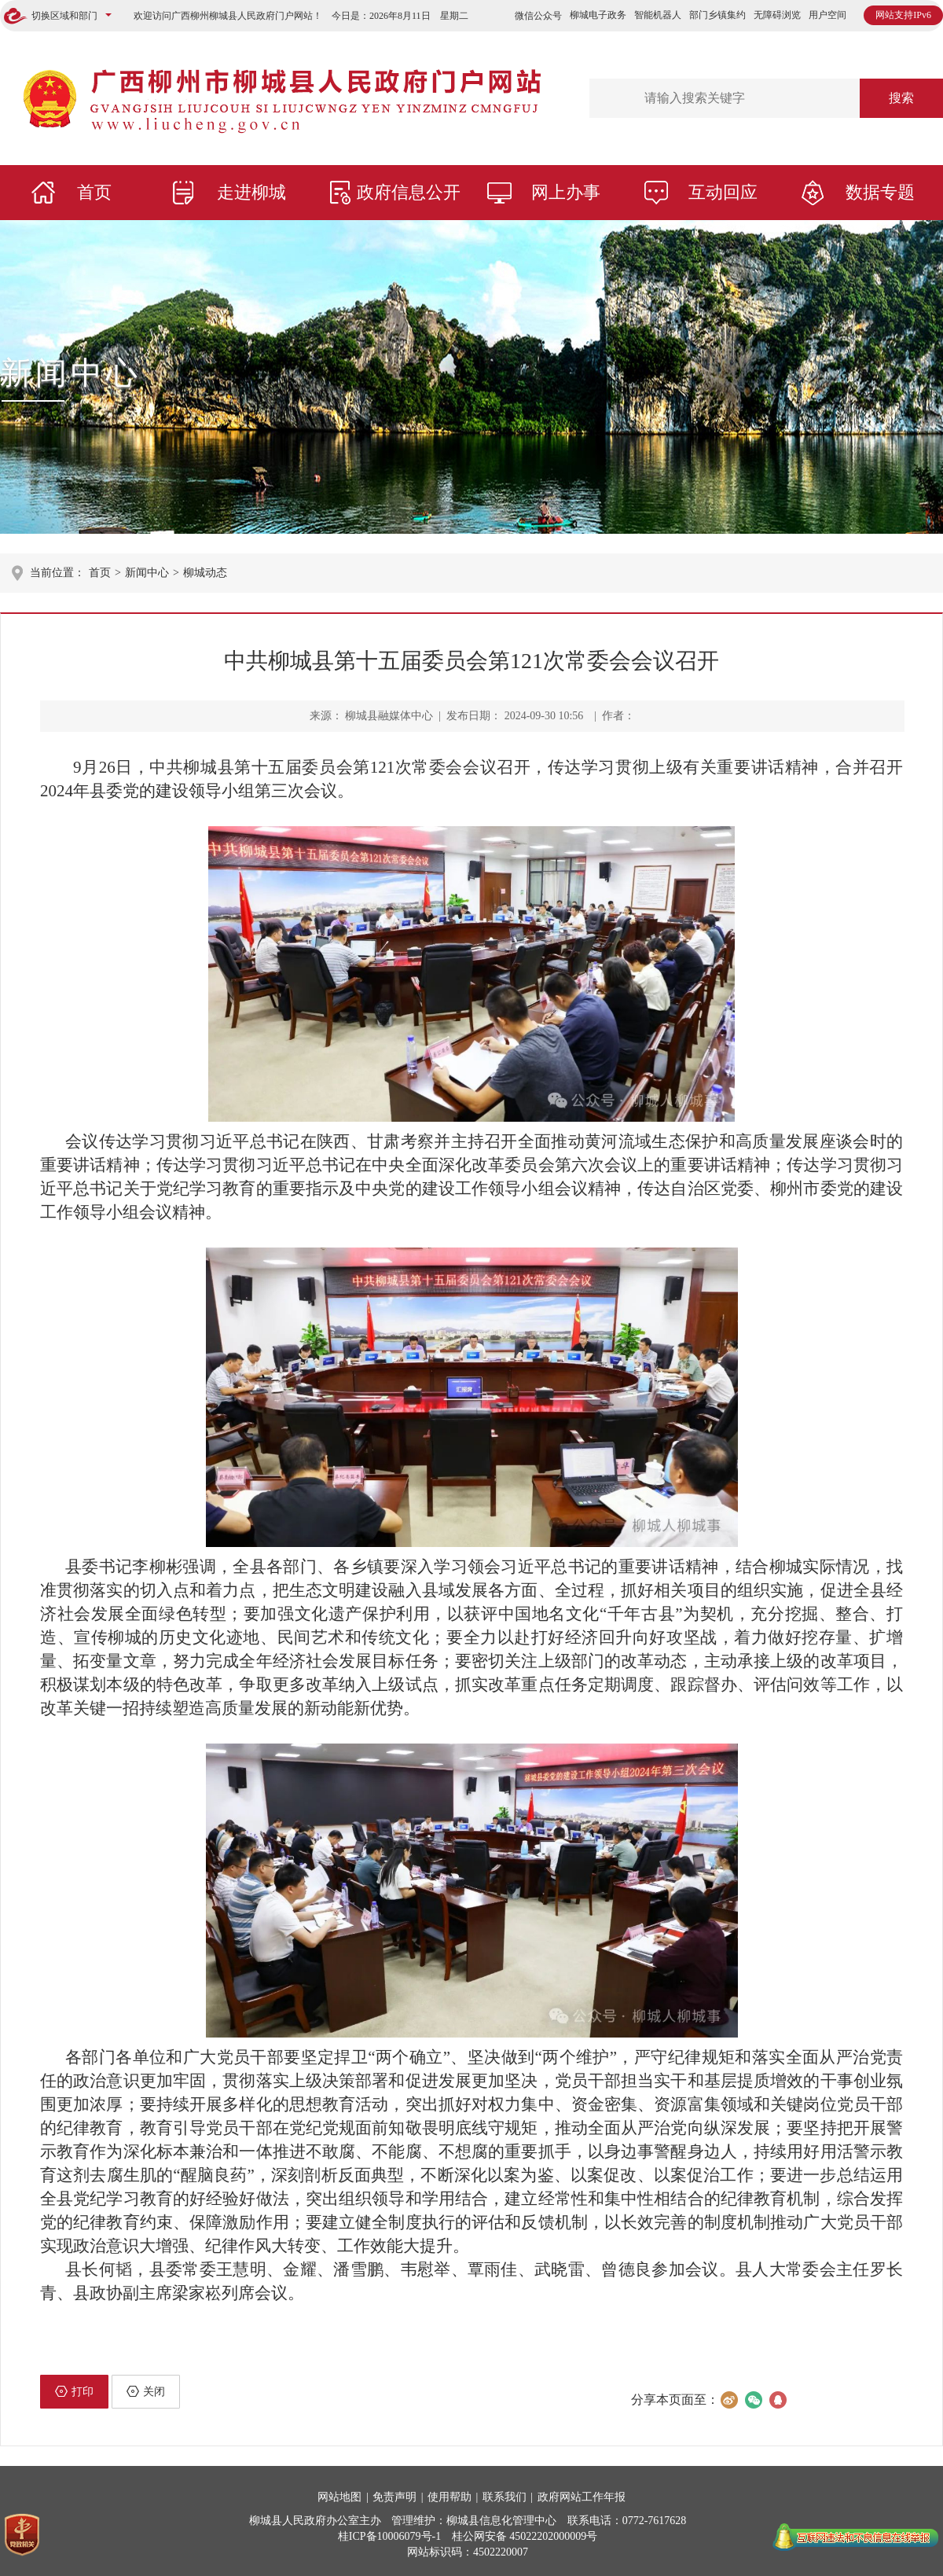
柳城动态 (205, 573)
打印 (74, 2391)
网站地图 (339, 2497)
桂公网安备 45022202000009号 (525, 2536)
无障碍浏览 (777, 14)
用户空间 (827, 14)
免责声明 (394, 2497)
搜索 (901, 98)
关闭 (146, 2391)
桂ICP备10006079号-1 (389, 2536)
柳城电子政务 (598, 14)
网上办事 (565, 192)
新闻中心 (70, 373)
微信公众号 (538, 15)
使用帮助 (449, 2497)
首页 (94, 192)
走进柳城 (251, 192)
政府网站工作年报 (582, 2497)
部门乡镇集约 (717, 14)
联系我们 (505, 2497)
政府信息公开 (408, 192)
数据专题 (880, 192)
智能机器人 (657, 14)
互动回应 (723, 192)
